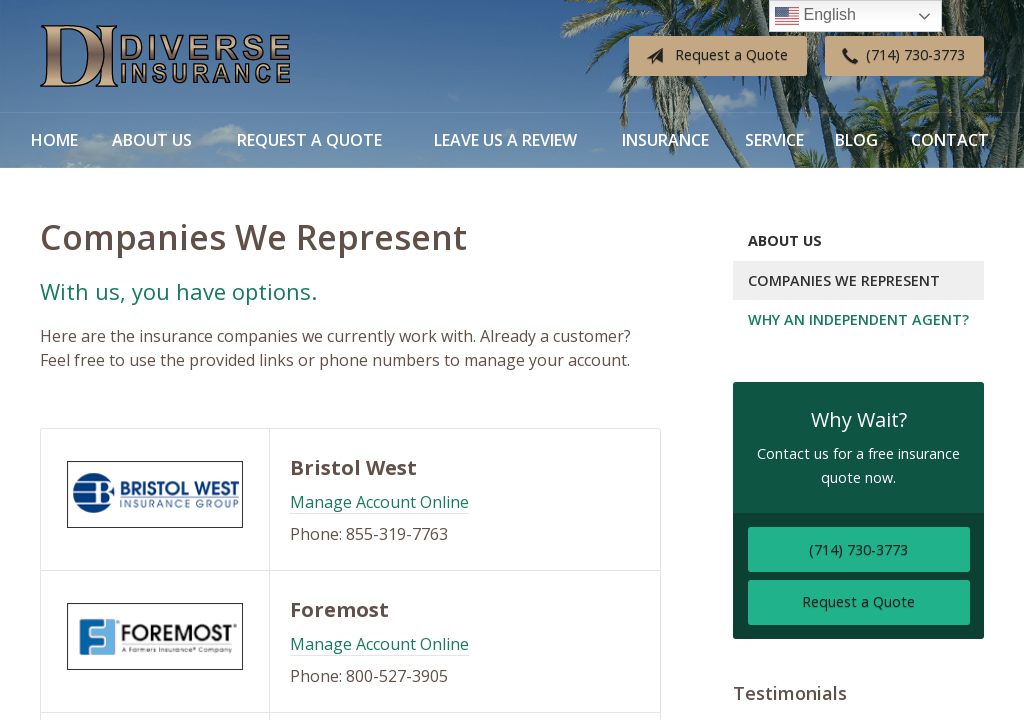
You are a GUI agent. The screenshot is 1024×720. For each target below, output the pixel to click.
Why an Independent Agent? (858, 319)
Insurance (665, 140)
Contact (950, 140)
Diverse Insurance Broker (165, 56)
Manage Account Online (379, 502)
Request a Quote (713, 56)
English (815, 16)
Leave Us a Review (505, 140)
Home (54, 140)
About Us (152, 140)
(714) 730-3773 (899, 56)
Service (774, 140)
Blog (856, 140)
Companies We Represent (844, 280)
